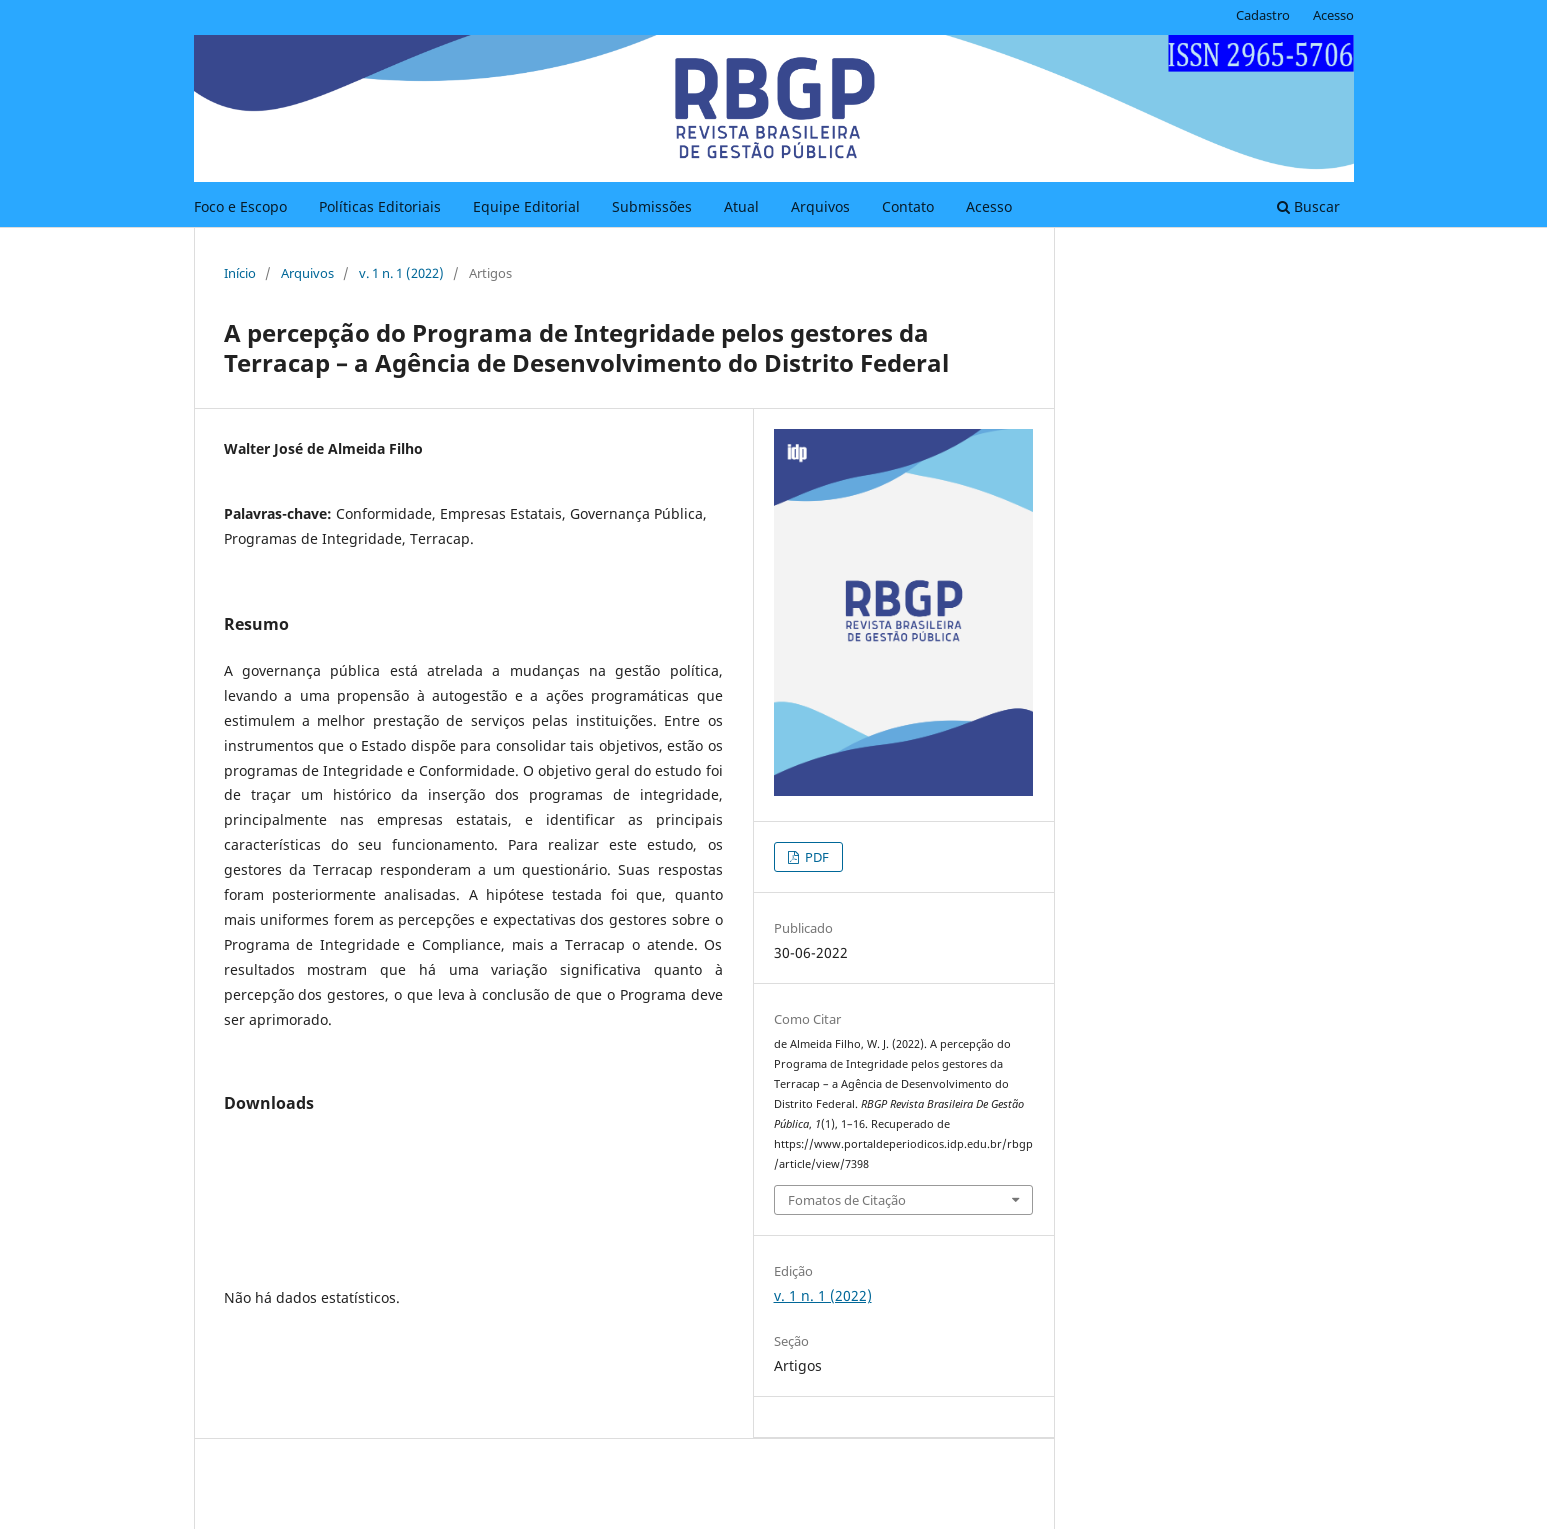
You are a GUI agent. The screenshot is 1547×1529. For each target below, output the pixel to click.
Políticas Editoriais (380, 206)
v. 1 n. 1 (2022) (401, 273)
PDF (815, 857)
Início (240, 273)
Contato (908, 206)
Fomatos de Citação (847, 1200)
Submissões (652, 206)
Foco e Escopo (240, 206)
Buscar (1308, 206)
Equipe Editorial (526, 206)
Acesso (989, 206)
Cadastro (1263, 15)
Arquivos (820, 206)
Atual (741, 206)
